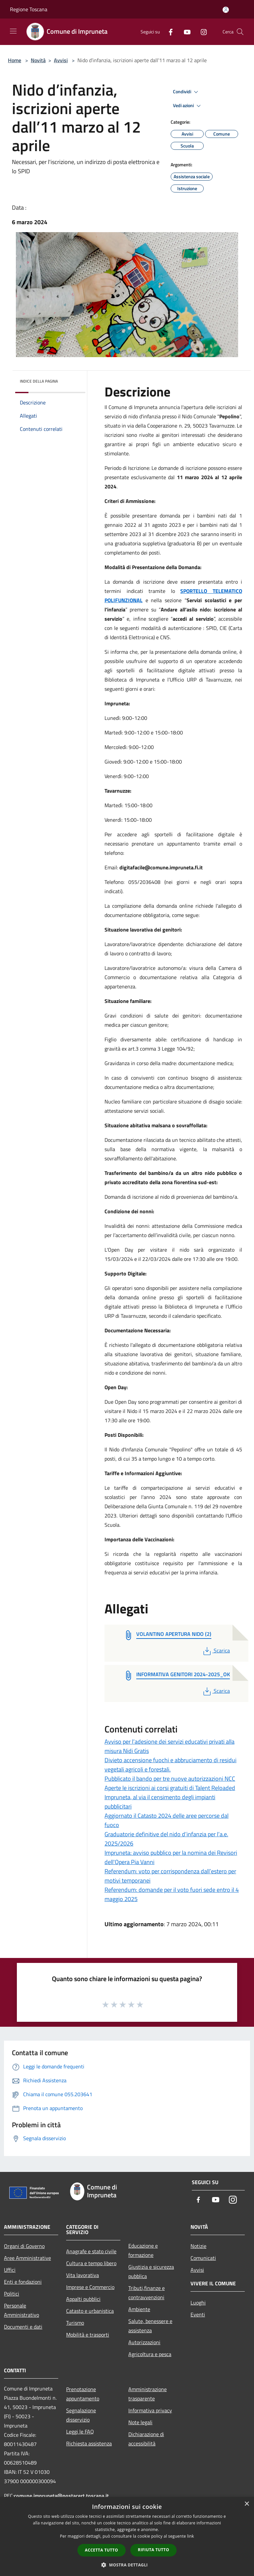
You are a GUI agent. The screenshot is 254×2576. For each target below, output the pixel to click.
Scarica (216, 1650)
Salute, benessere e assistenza (150, 2325)
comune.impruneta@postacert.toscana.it (61, 2496)
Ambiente (139, 2309)
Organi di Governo (24, 2246)
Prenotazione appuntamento (82, 2393)
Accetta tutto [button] (101, 2550)
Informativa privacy (150, 2410)
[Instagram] (201, 31)
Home (14, 60)
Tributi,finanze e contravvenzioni (146, 2292)
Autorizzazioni (144, 2342)
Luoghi (198, 2302)
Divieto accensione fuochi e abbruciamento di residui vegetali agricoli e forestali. (170, 1765)
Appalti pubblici (83, 2299)
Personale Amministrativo (21, 2310)
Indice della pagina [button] (39, 381)
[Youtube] (184, 31)
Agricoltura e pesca (149, 2354)
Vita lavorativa (82, 2275)
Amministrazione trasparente (147, 2393)
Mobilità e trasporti (87, 2335)
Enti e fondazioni (23, 2282)
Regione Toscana (28, 9)
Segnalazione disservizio (81, 2415)
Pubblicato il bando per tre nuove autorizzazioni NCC (170, 1778)
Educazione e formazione (143, 2250)
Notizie (198, 2246)
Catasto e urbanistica (90, 2311)
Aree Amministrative (27, 2258)
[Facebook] (168, 31)
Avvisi (61, 60)
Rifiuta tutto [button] (153, 2550)
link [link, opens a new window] (190, 2536)
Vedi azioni (188, 106)
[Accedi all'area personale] (226, 10)
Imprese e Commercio (90, 2287)
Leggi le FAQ (80, 2431)
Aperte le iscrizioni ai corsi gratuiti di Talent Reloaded (170, 1787)
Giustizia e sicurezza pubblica (151, 2271)
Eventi (197, 2314)
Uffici (10, 2270)
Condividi (186, 92)
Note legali (140, 2422)
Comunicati (203, 2258)
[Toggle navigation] (13, 31)
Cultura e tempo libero (91, 2263)
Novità (38, 60)
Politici (11, 2294)
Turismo (75, 2323)
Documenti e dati (23, 2327)
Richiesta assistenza (89, 2443)
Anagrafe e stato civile (91, 2251)
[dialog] (127, 2536)
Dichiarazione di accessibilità (146, 2438)
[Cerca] (240, 32)
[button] (127, 2564)
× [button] (246, 2504)
